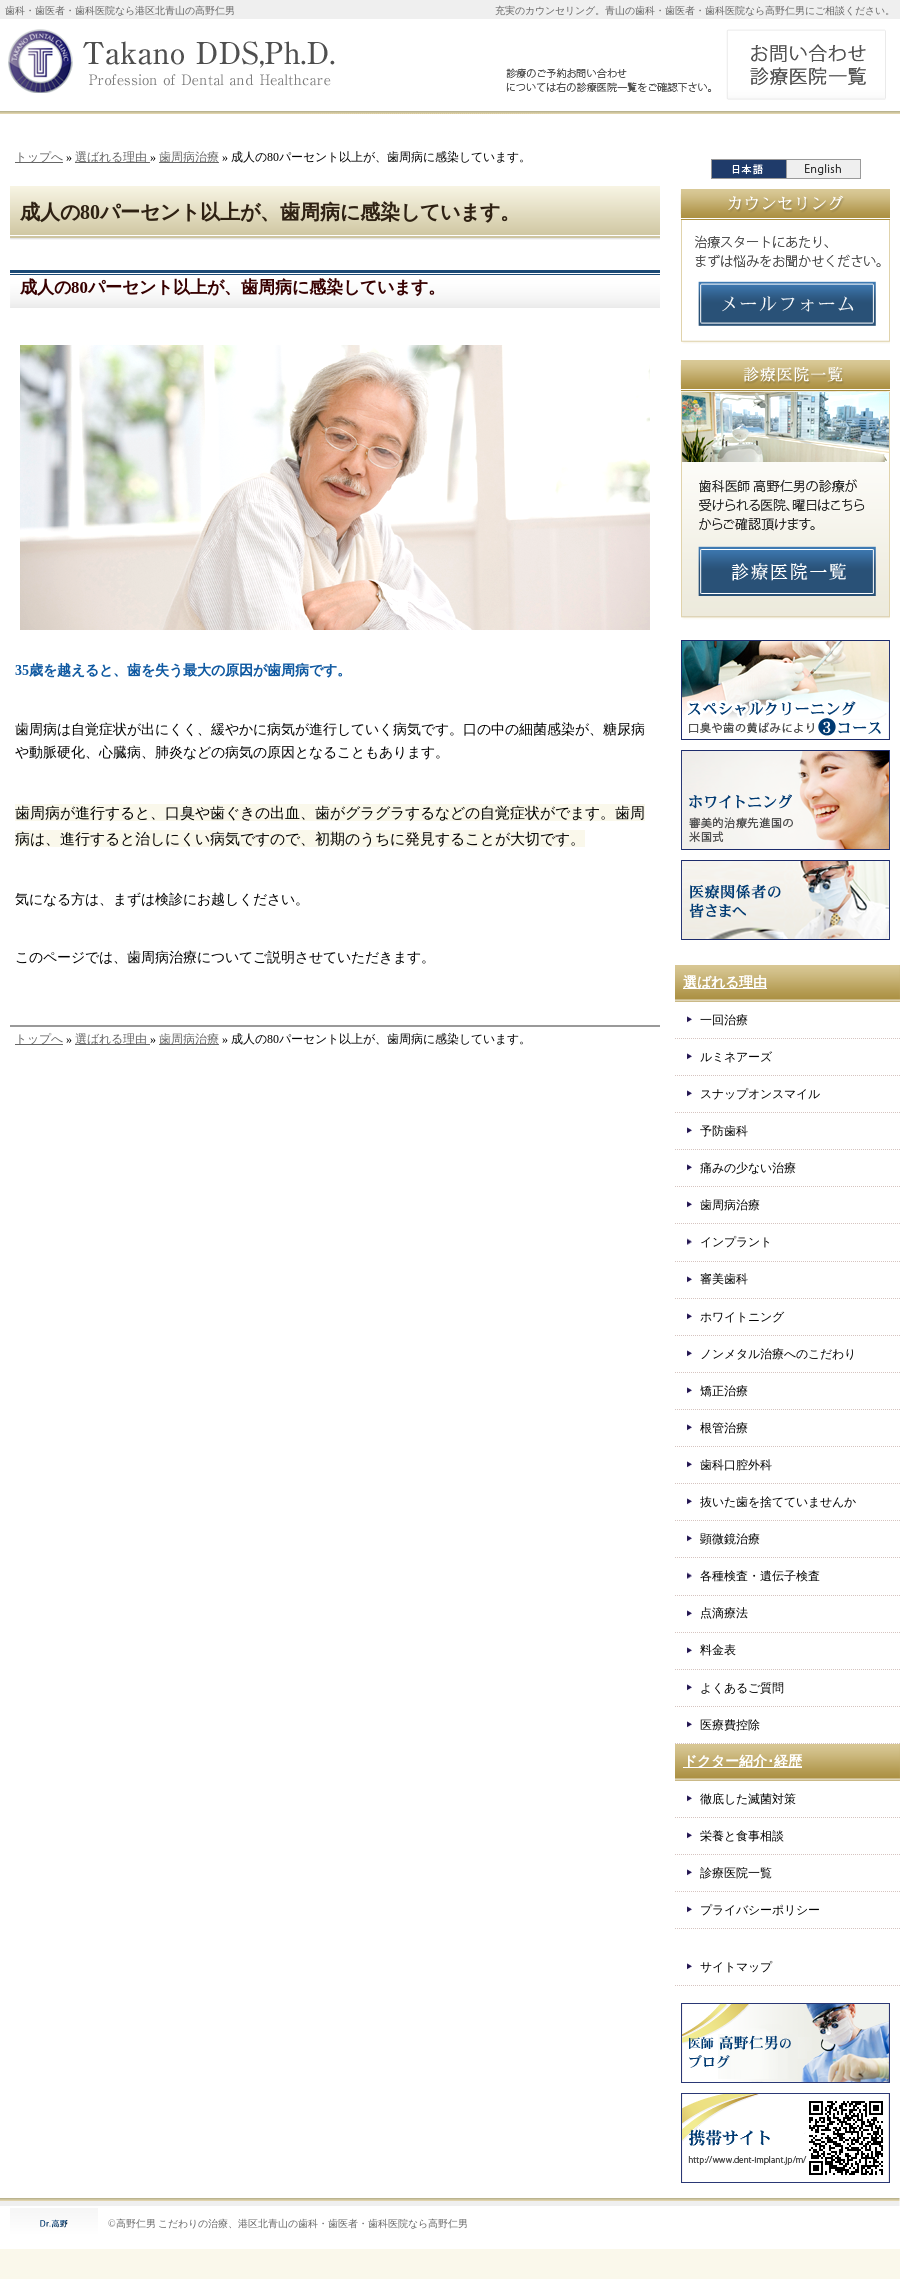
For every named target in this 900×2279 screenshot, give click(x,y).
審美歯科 (724, 1279)
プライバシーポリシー (760, 1910)
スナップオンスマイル (760, 1094)
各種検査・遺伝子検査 (760, 1576)
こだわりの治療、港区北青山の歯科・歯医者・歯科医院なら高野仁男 (313, 2223)
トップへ (39, 157)
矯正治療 (724, 1391)
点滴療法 (724, 1613)
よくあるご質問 (742, 1688)
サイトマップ (736, 1967)
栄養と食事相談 (742, 1836)
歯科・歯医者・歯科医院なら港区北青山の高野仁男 (120, 10)
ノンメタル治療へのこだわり (778, 1354)
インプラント (736, 1242)
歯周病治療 (189, 157)
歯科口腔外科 (736, 1465)
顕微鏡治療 (730, 1539)
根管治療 (724, 1428)
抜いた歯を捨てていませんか (778, 1502)
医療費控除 (730, 1725)
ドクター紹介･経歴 (742, 1761)
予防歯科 (724, 1131)
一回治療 (724, 1020)
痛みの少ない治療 (748, 1168)
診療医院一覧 (736, 1873)
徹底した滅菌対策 (748, 1799)
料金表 (718, 1650)
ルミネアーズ (736, 1057)
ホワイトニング (742, 1317)
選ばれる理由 (112, 157)
